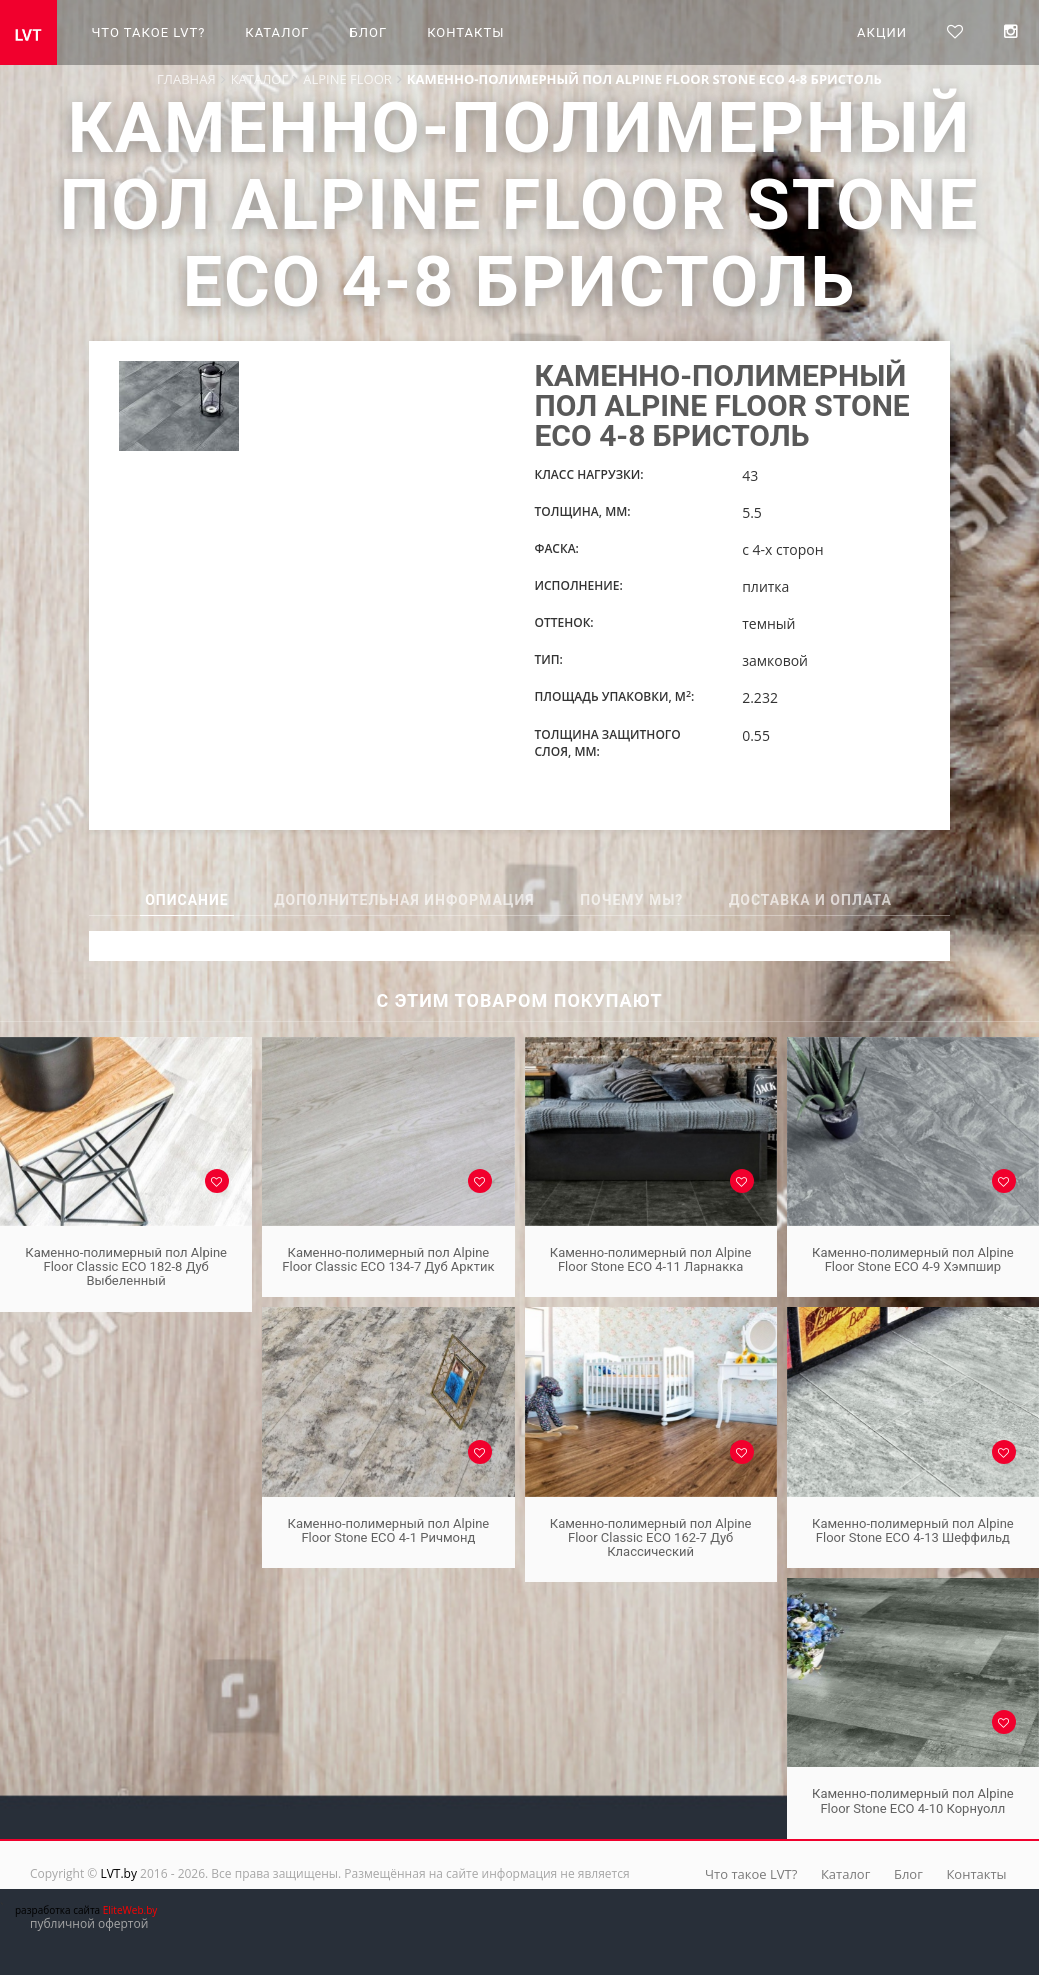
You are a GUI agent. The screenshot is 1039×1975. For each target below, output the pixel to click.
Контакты (465, 32)
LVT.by (118, 1873)
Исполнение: (578, 585)
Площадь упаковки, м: (614, 696)
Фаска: (556, 548)
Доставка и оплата (810, 900)
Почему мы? (631, 900)
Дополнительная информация (404, 900)
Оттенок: (563, 622)
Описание (186, 900)
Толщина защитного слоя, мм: (607, 743)
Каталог (277, 32)
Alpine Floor (347, 79)
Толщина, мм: (582, 511)
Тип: (548, 659)
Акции (882, 32)
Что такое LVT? (149, 32)
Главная (186, 79)
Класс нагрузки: (588, 474)
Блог (369, 32)
